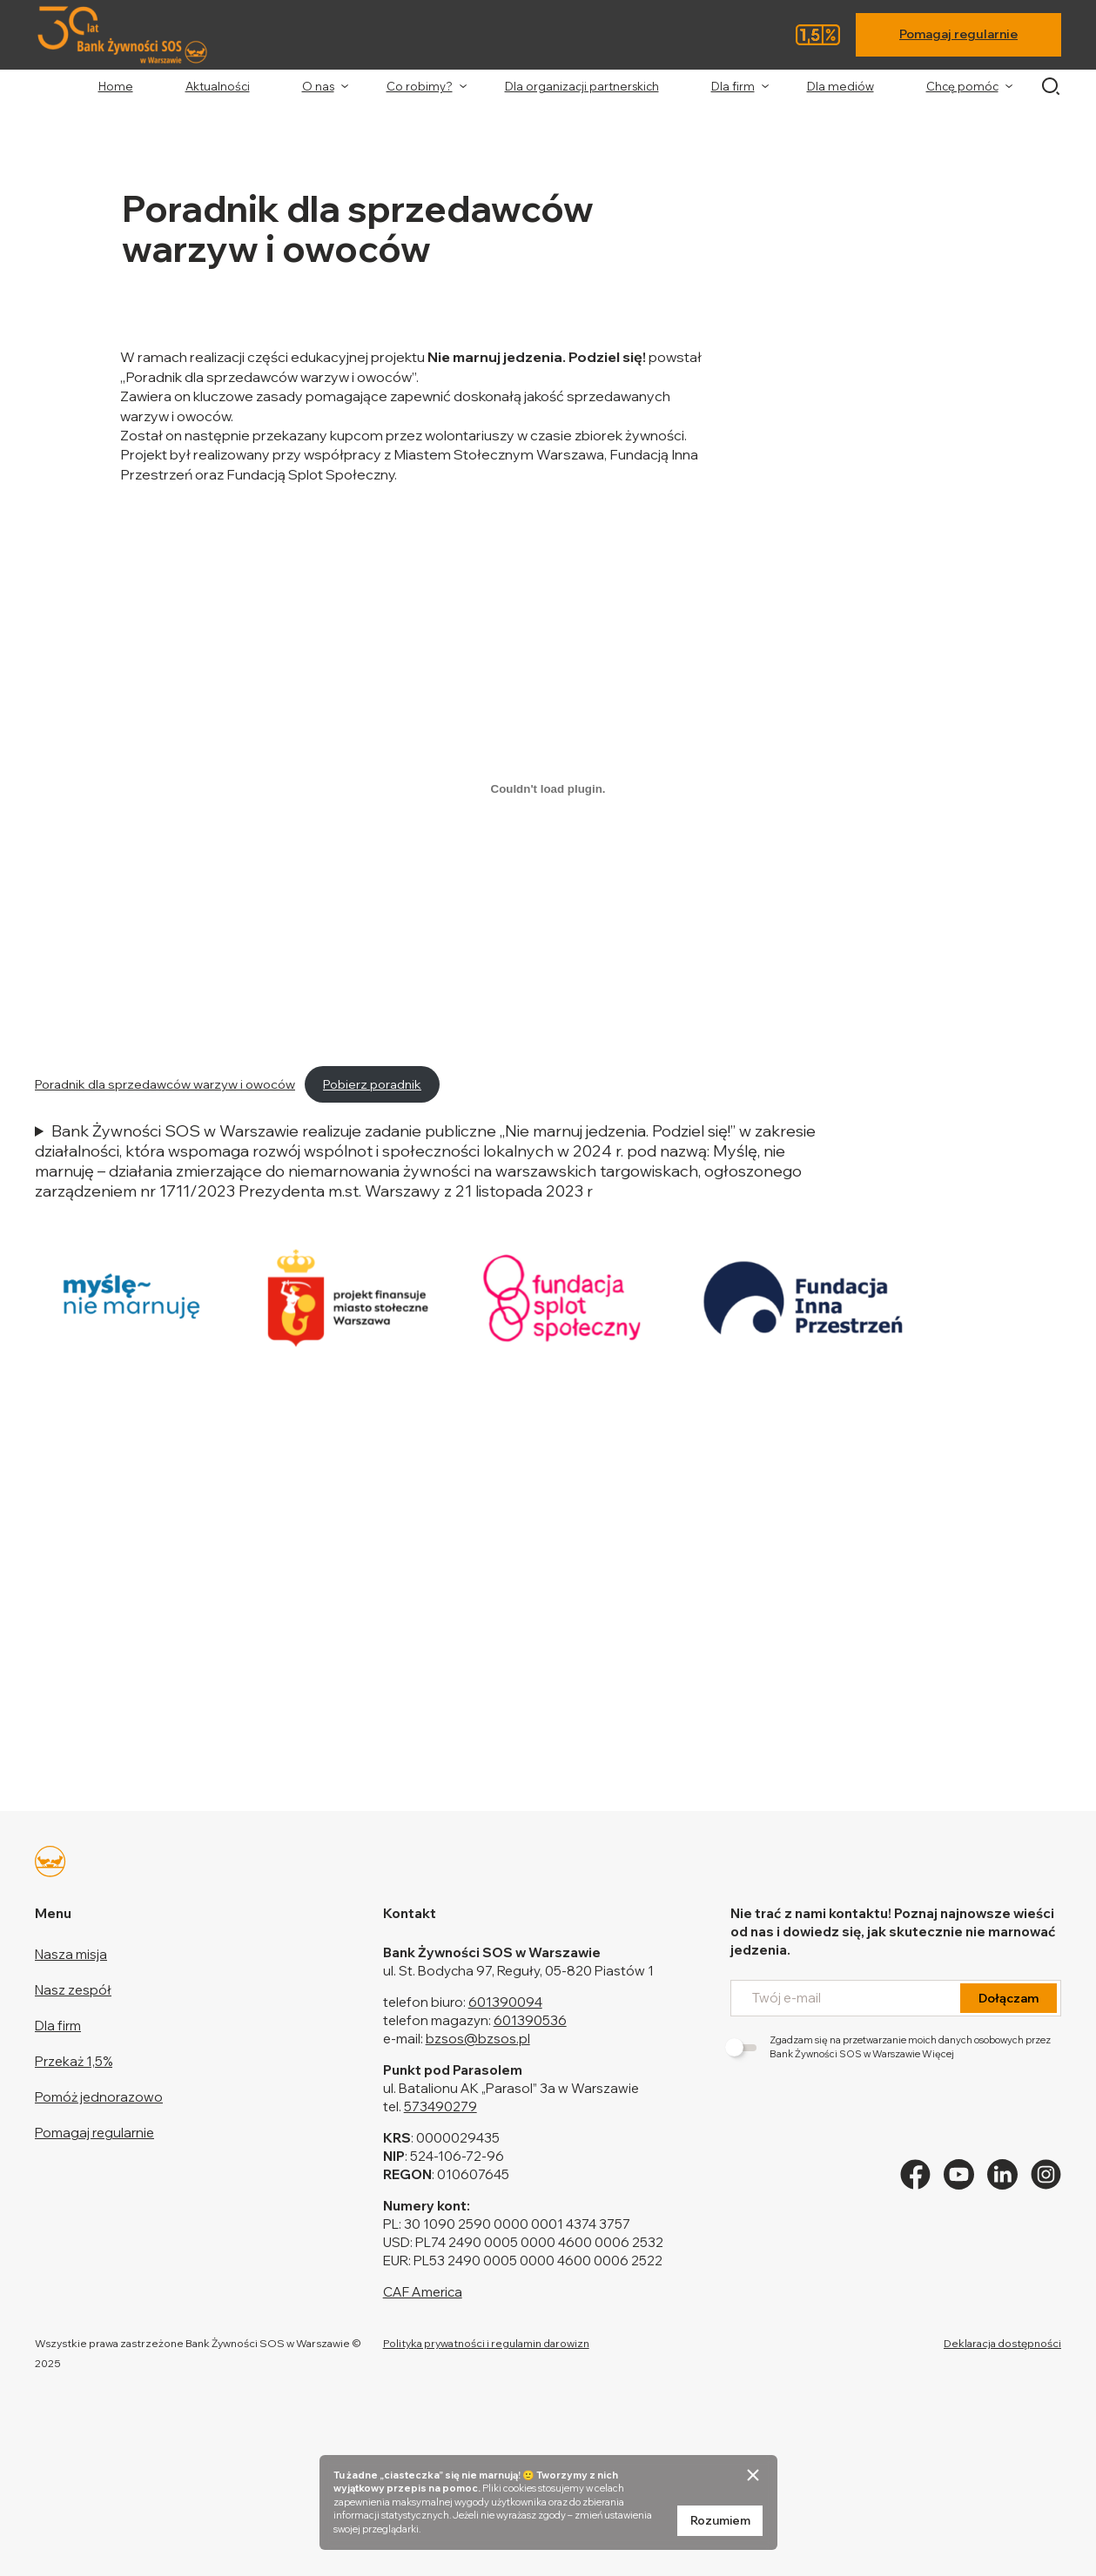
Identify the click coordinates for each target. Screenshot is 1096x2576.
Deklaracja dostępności (1002, 2343)
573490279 (440, 2106)
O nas (318, 86)
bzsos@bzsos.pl (478, 2038)
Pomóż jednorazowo (99, 2097)
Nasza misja (71, 1954)
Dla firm (733, 86)
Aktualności (217, 86)
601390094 (505, 2002)
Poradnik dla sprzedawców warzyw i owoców (165, 1084)
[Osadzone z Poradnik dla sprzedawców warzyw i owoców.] (548, 788)
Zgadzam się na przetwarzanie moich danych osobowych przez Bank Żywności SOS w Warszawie (890, 2046)
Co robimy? (420, 86)
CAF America (422, 2292)
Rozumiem (720, 2520)
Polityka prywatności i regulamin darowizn (486, 2343)
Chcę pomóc (962, 86)
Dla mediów (840, 86)
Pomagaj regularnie (958, 34)
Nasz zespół (73, 1990)
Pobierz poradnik (372, 1084)
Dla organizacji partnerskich (582, 86)
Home (115, 86)
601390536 (530, 2020)
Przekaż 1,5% (73, 2061)
